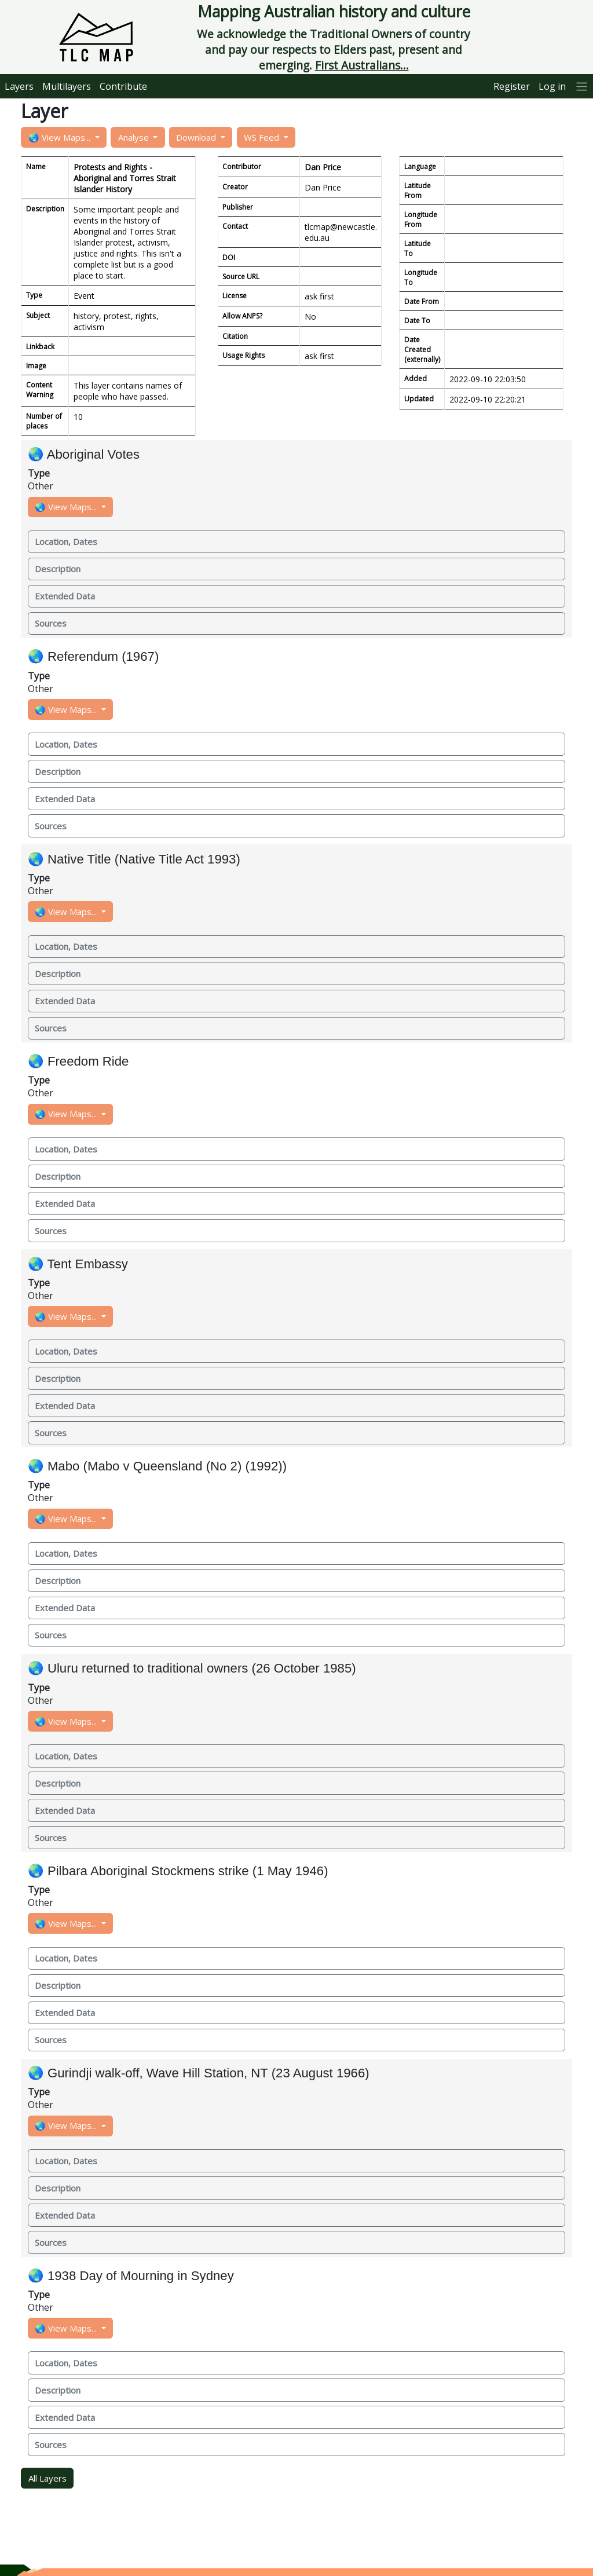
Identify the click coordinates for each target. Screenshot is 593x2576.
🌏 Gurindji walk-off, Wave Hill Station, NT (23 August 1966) (198, 2073)
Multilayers (66, 86)
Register (511, 86)
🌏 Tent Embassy (78, 1264)
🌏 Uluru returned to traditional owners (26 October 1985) (192, 1668)
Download (197, 137)
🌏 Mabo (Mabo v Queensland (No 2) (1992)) (157, 1466)
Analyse (134, 137)
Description (57, 569)
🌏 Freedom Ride (78, 1061)
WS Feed (262, 137)
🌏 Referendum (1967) (93, 656)
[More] (582, 86)
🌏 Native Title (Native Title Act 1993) (134, 859)
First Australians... (362, 65)
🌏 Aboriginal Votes (84, 454)
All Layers (47, 2478)
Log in (552, 86)
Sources (51, 623)
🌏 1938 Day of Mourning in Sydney (131, 2275)
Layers (19, 86)
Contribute (123, 86)
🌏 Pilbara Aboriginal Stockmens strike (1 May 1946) (178, 1871)
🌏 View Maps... (60, 137)
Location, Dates (66, 541)
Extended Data (65, 596)
